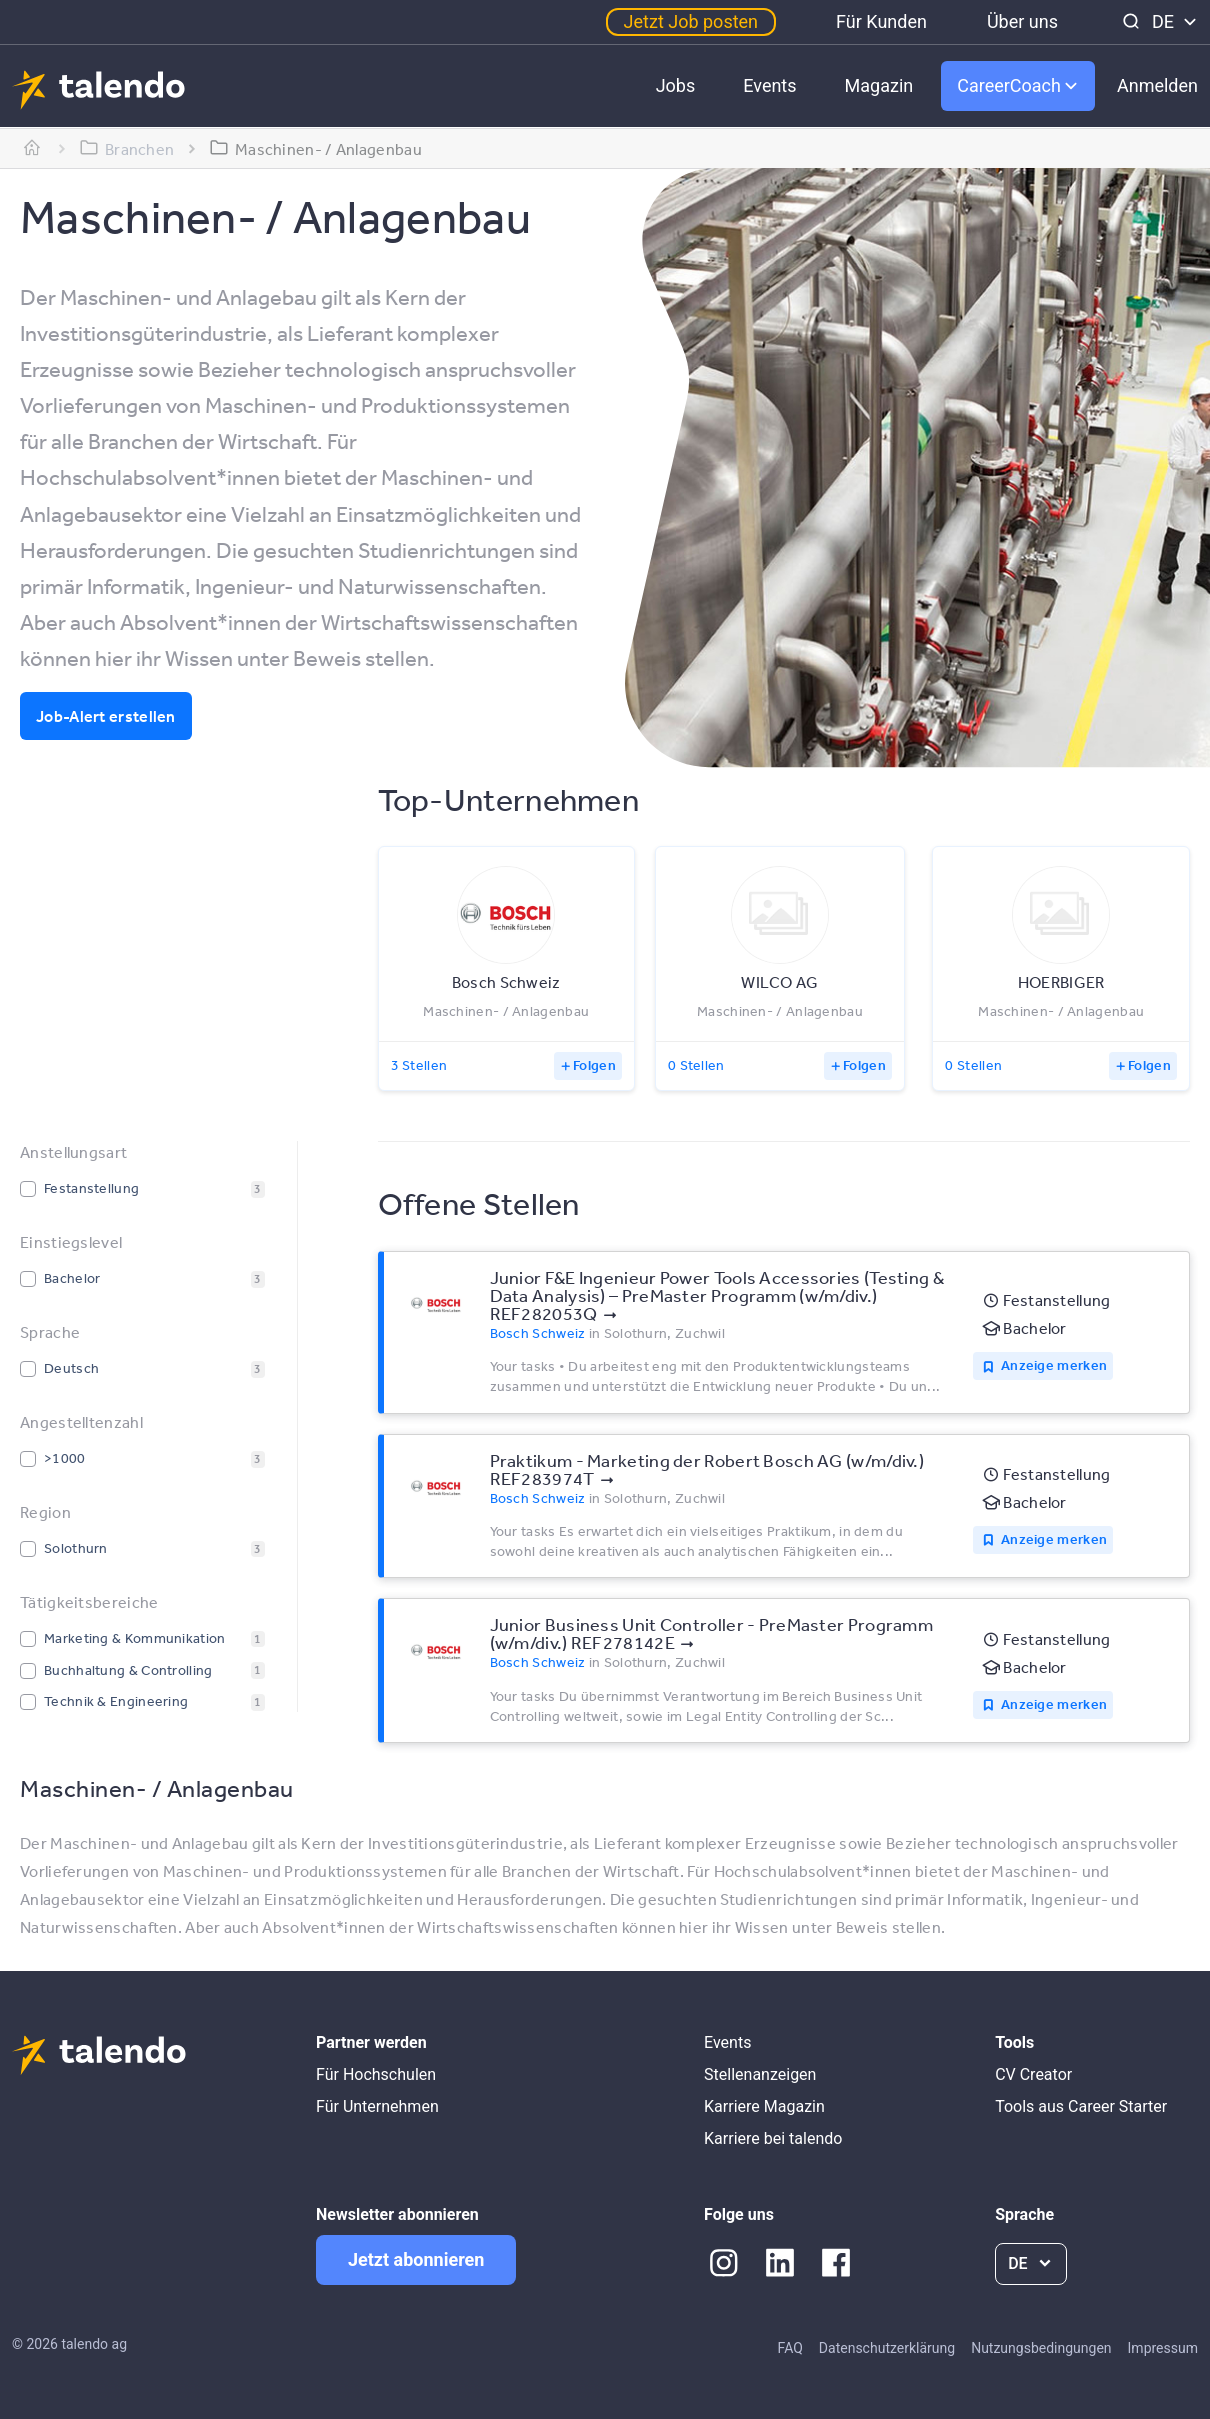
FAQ (790, 2348)
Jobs (676, 85)
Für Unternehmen (377, 2106)
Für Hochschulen (376, 2074)
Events (769, 85)
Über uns (1022, 21)
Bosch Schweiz (538, 1333)
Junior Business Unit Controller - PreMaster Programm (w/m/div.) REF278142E (712, 1633)
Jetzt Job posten (691, 21)
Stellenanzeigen (760, 2074)
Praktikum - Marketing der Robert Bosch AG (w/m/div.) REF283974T (707, 1469)
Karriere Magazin (764, 2106)
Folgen (594, 1065)
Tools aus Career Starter (1081, 2106)
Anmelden (1157, 85)
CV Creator (1033, 2074)
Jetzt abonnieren (416, 2259)
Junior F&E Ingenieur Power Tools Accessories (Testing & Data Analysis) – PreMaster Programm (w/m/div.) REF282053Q (717, 1295)
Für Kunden (881, 21)
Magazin (879, 85)
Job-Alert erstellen (106, 716)
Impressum (1163, 2348)
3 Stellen (419, 1065)
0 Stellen (696, 1065)
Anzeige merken (1054, 1365)
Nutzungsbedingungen (1041, 2348)
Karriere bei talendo (773, 2138)
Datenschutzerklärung (887, 2348)
